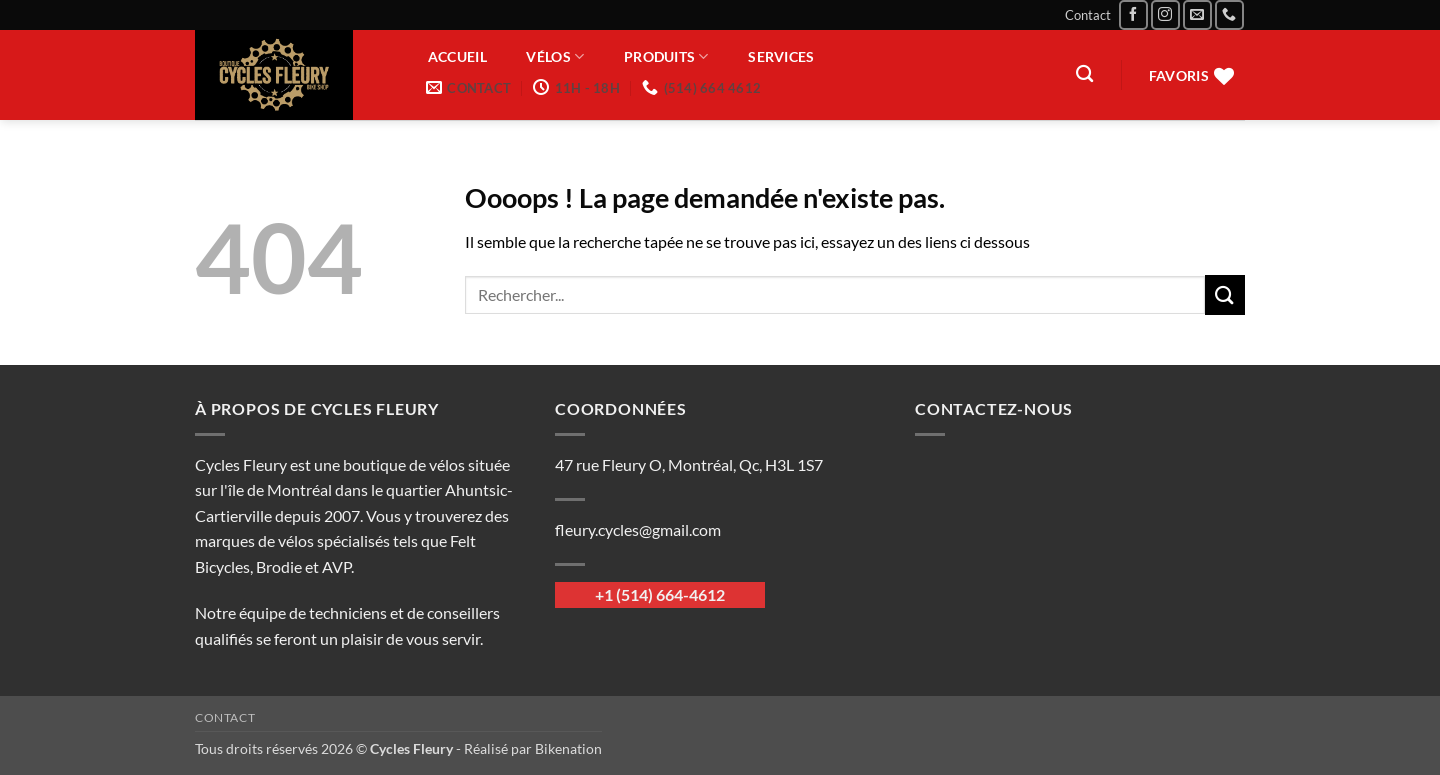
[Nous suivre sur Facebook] (1133, 14)
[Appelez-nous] (1229, 14)
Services (781, 57)
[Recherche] (1084, 74)
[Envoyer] (1225, 294)
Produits (666, 56)
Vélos (555, 56)
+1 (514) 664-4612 (660, 594)
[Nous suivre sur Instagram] (1165, 14)
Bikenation (568, 748)
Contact (1088, 15)
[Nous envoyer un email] (1197, 14)
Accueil (457, 57)
